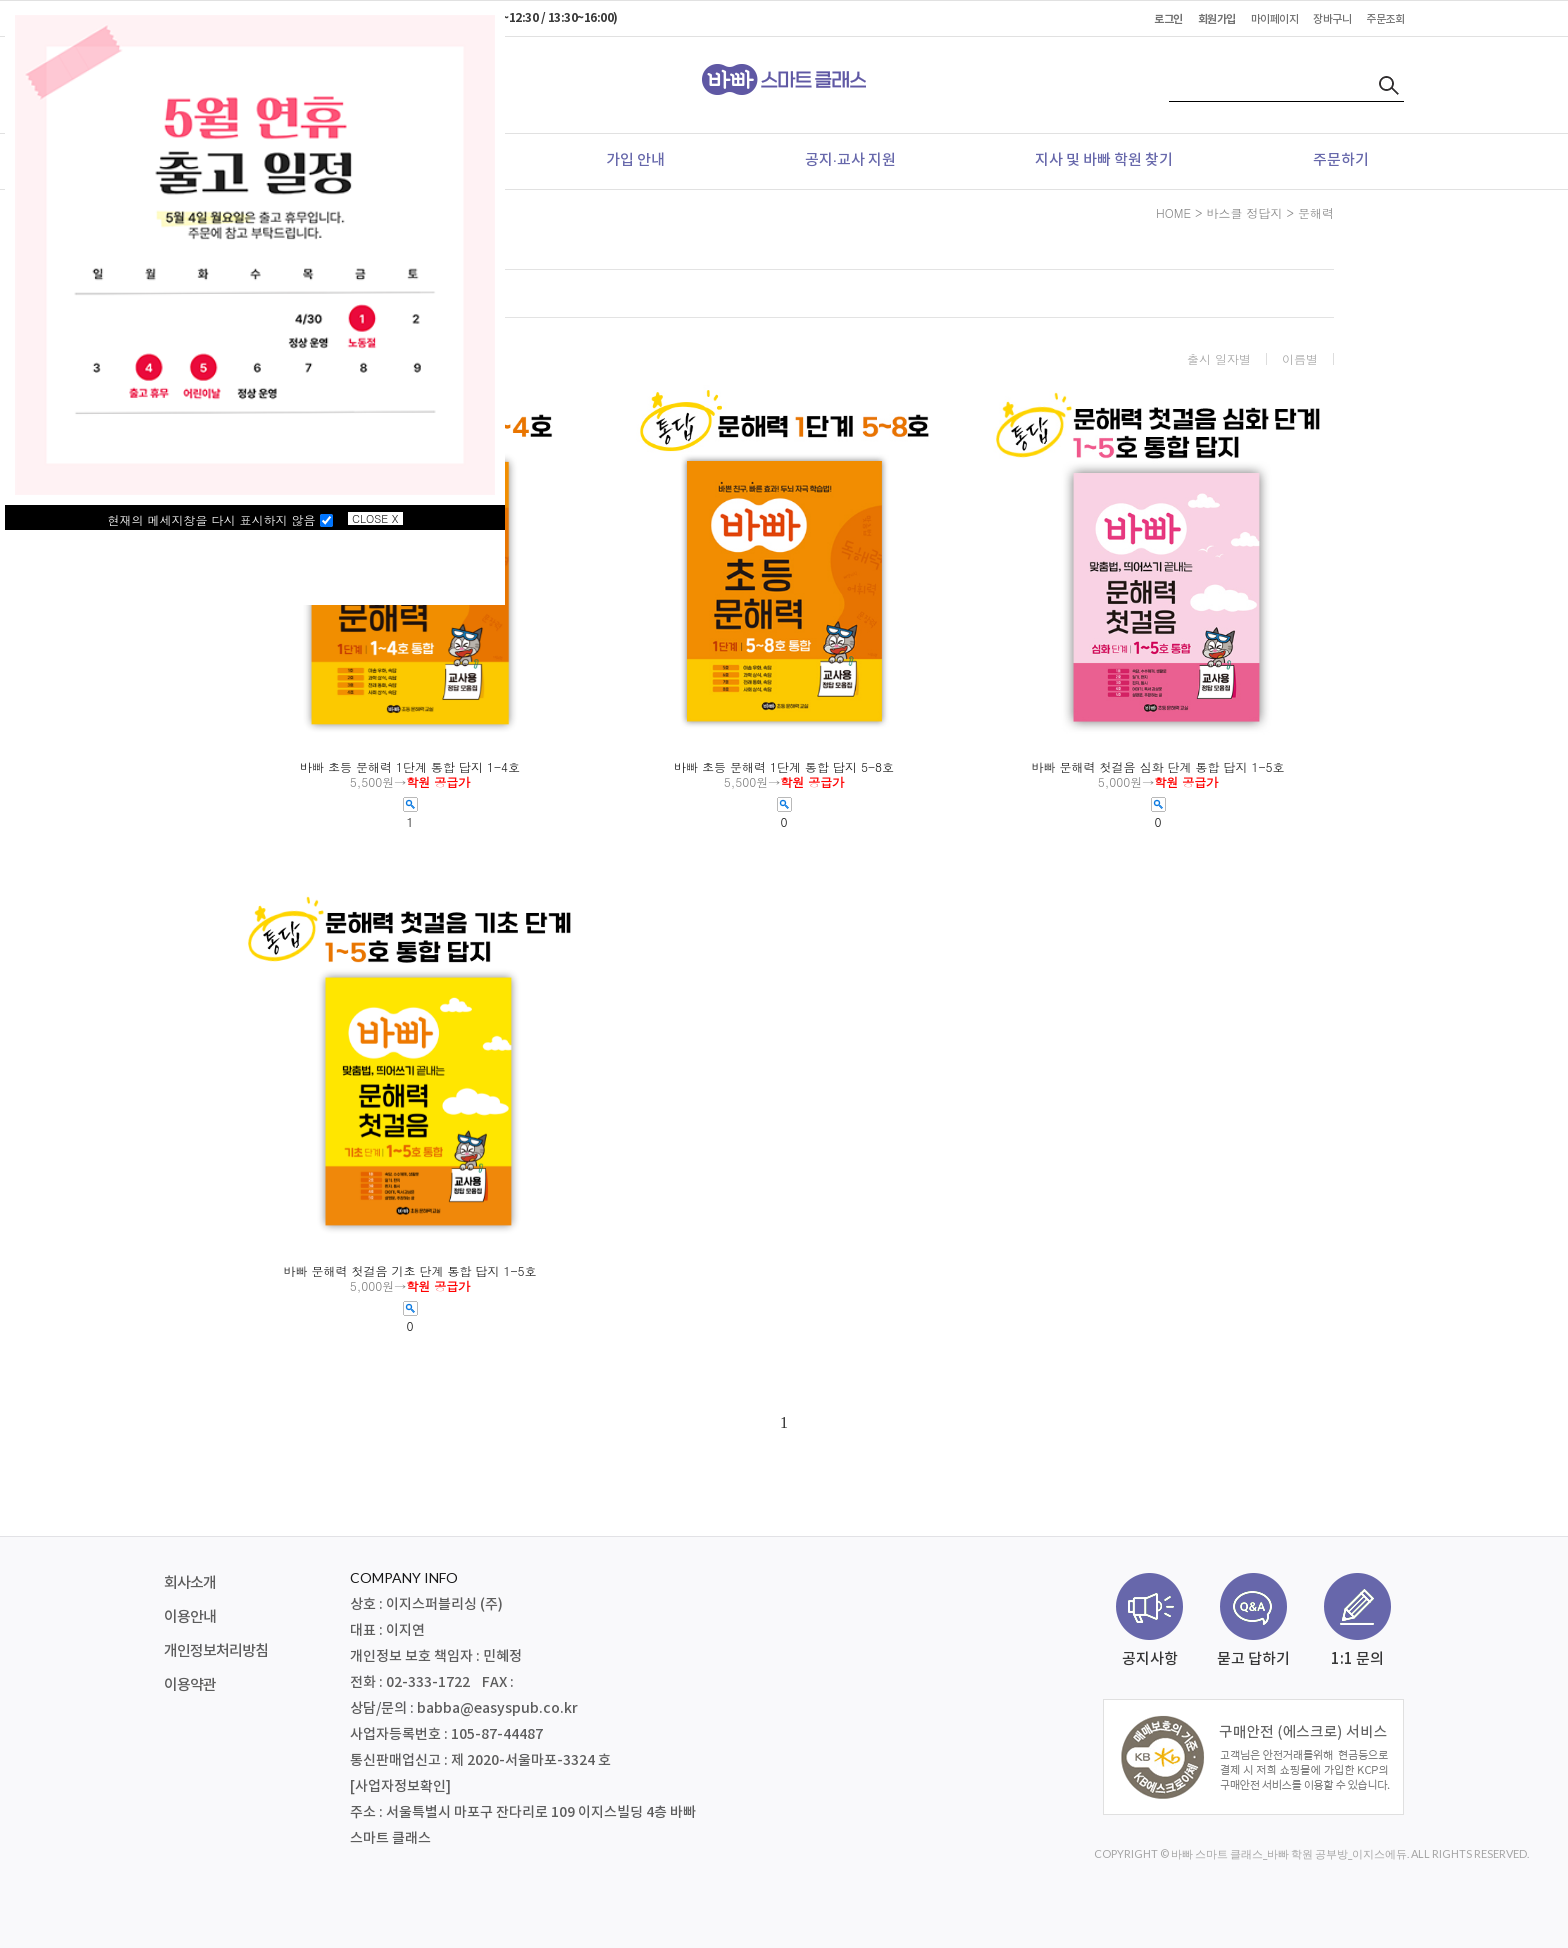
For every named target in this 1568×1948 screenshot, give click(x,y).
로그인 (1168, 19)
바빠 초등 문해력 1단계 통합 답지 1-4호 (410, 767)
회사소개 (190, 1583)
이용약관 (190, 1685)
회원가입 (1217, 19)
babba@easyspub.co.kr (497, 1708)
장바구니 (1332, 19)
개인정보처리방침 (216, 1651)
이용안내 (190, 1617)
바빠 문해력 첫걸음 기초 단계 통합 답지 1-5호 (409, 1271)
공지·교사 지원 (850, 160)
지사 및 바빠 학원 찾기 (1104, 160)
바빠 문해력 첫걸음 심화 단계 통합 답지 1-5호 (1157, 767)
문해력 (1316, 212)
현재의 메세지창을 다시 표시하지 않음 (220, 519)
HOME (1173, 212)
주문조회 (1385, 19)
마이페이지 (1275, 19)
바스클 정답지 (1244, 212)
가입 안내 (635, 160)
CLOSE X (375, 518)
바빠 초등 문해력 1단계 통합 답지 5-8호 (784, 767)
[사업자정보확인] (400, 1786)
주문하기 (1341, 160)
